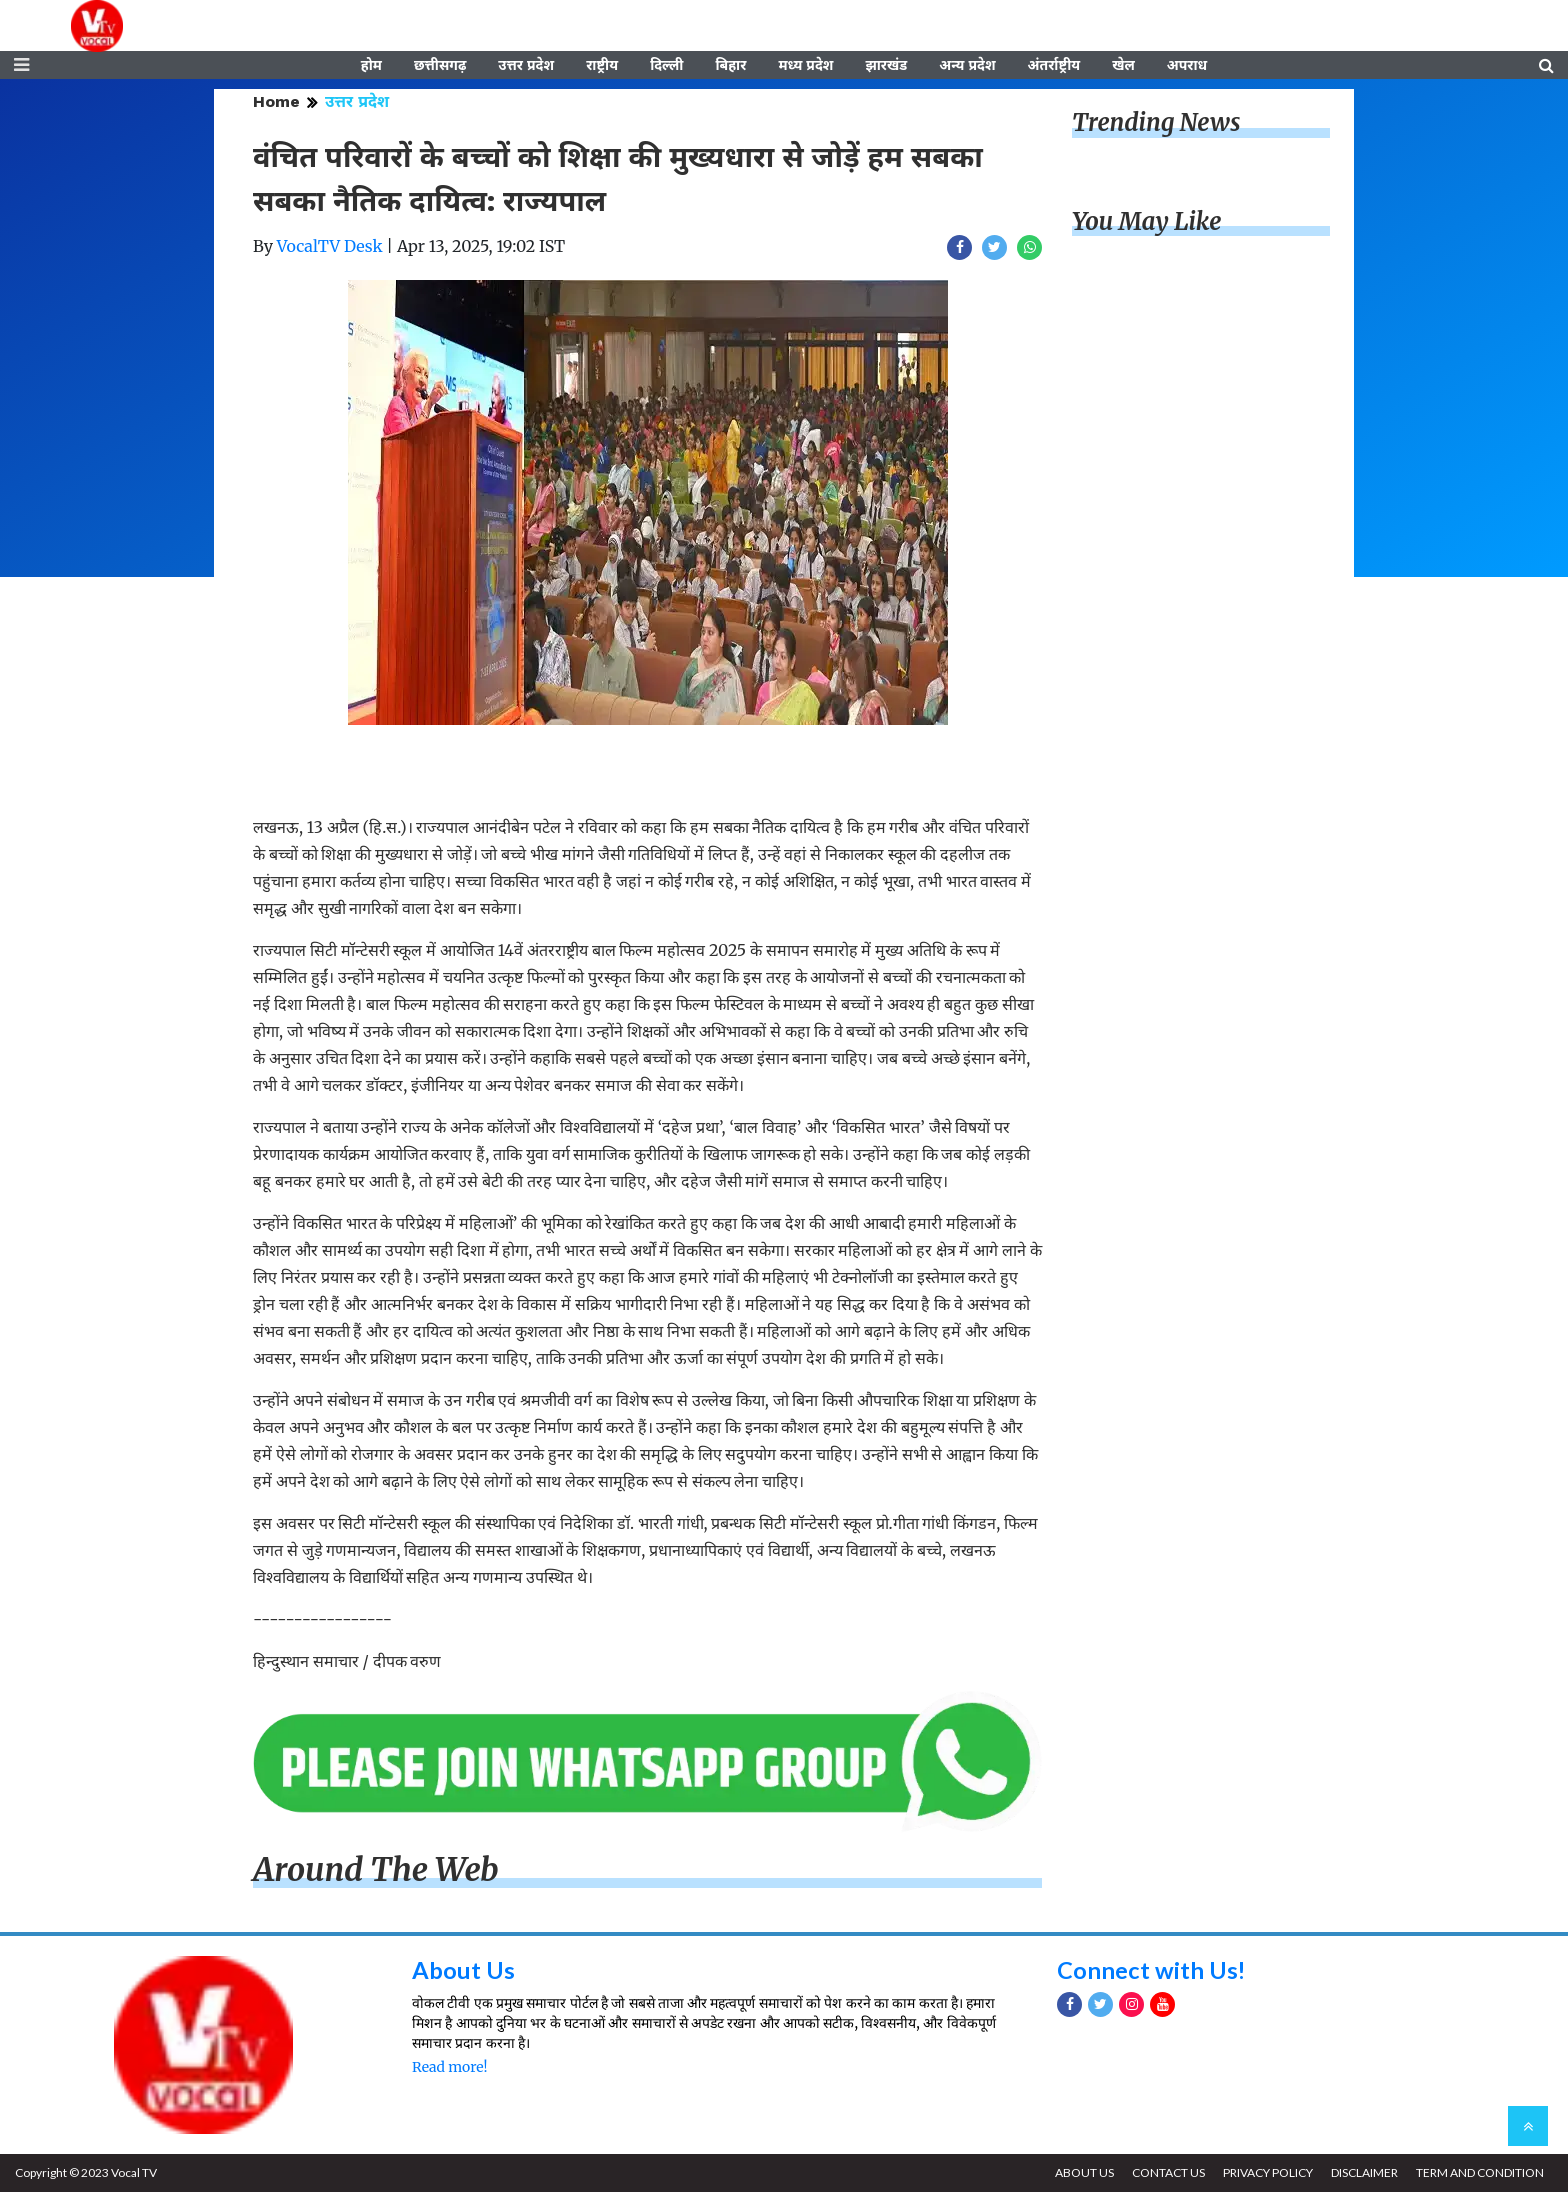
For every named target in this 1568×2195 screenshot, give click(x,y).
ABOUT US (1079, 2175)
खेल (1123, 67)
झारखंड (886, 67)
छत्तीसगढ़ (440, 67)
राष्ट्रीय (602, 67)
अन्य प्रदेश (967, 67)
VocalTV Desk (330, 249)
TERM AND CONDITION (1479, 2175)
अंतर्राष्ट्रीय (1054, 67)
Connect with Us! (1152, 1971)
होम (371, 67)
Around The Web (376, 1873)
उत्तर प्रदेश (526, 67)
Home (276, 104)
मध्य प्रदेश (805, 67)
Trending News (1156, 125)
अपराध (1187, 67)
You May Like (1147, 224)
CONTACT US (1164, 2175)
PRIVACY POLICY (1265, 2175)
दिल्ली (666, 67)
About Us (463, 1971)
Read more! (449, 2070)
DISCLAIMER (1362, 2175)
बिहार (730, 67)
